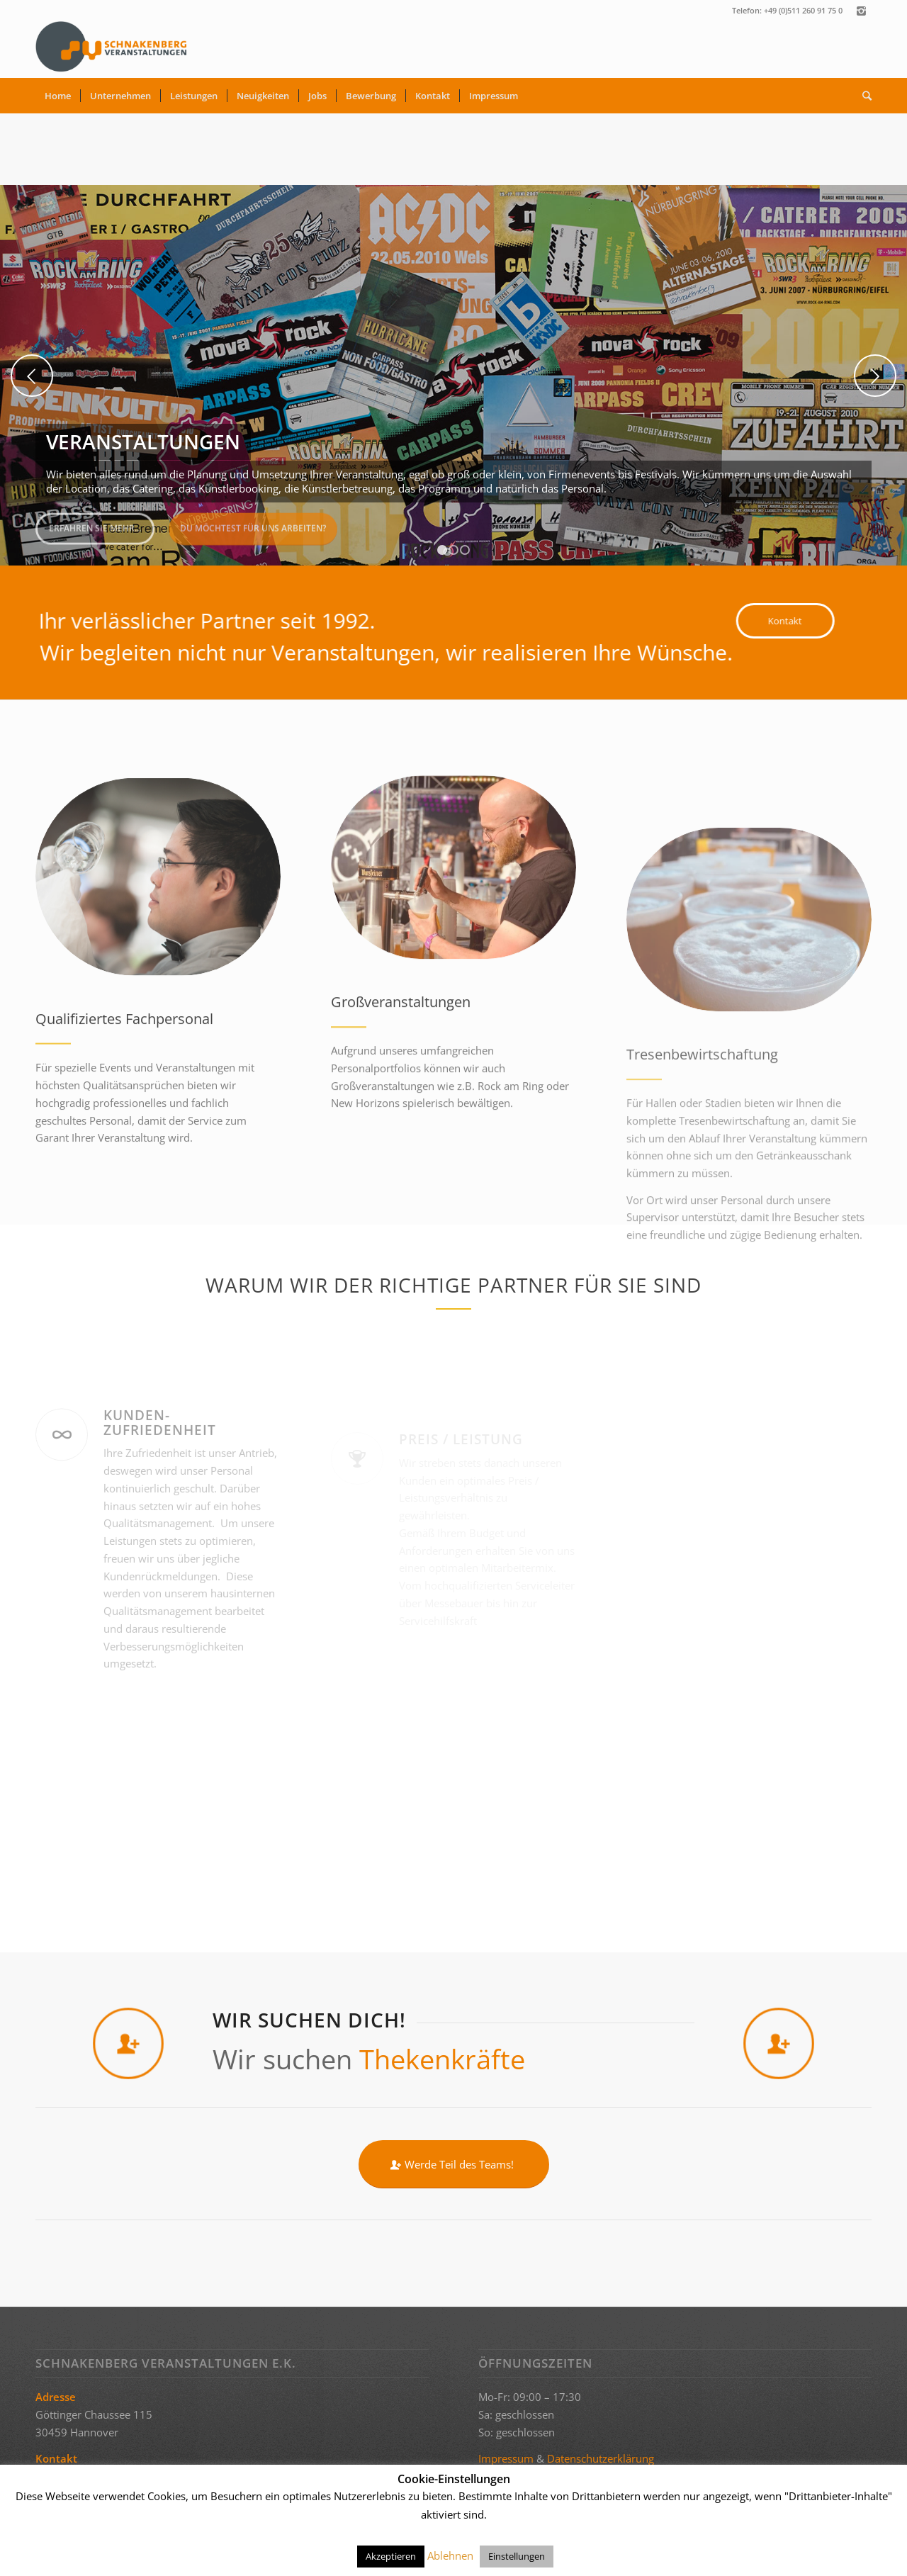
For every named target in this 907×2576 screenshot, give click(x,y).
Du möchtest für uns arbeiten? (253, 523)
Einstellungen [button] (516, 2556)
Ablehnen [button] (450, 2555)
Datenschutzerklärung (600, 2458)
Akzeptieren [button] (391, 2556)
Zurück (32, 375)
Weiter (875, 375)
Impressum (506, 2458)
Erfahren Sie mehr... (95, 523)
